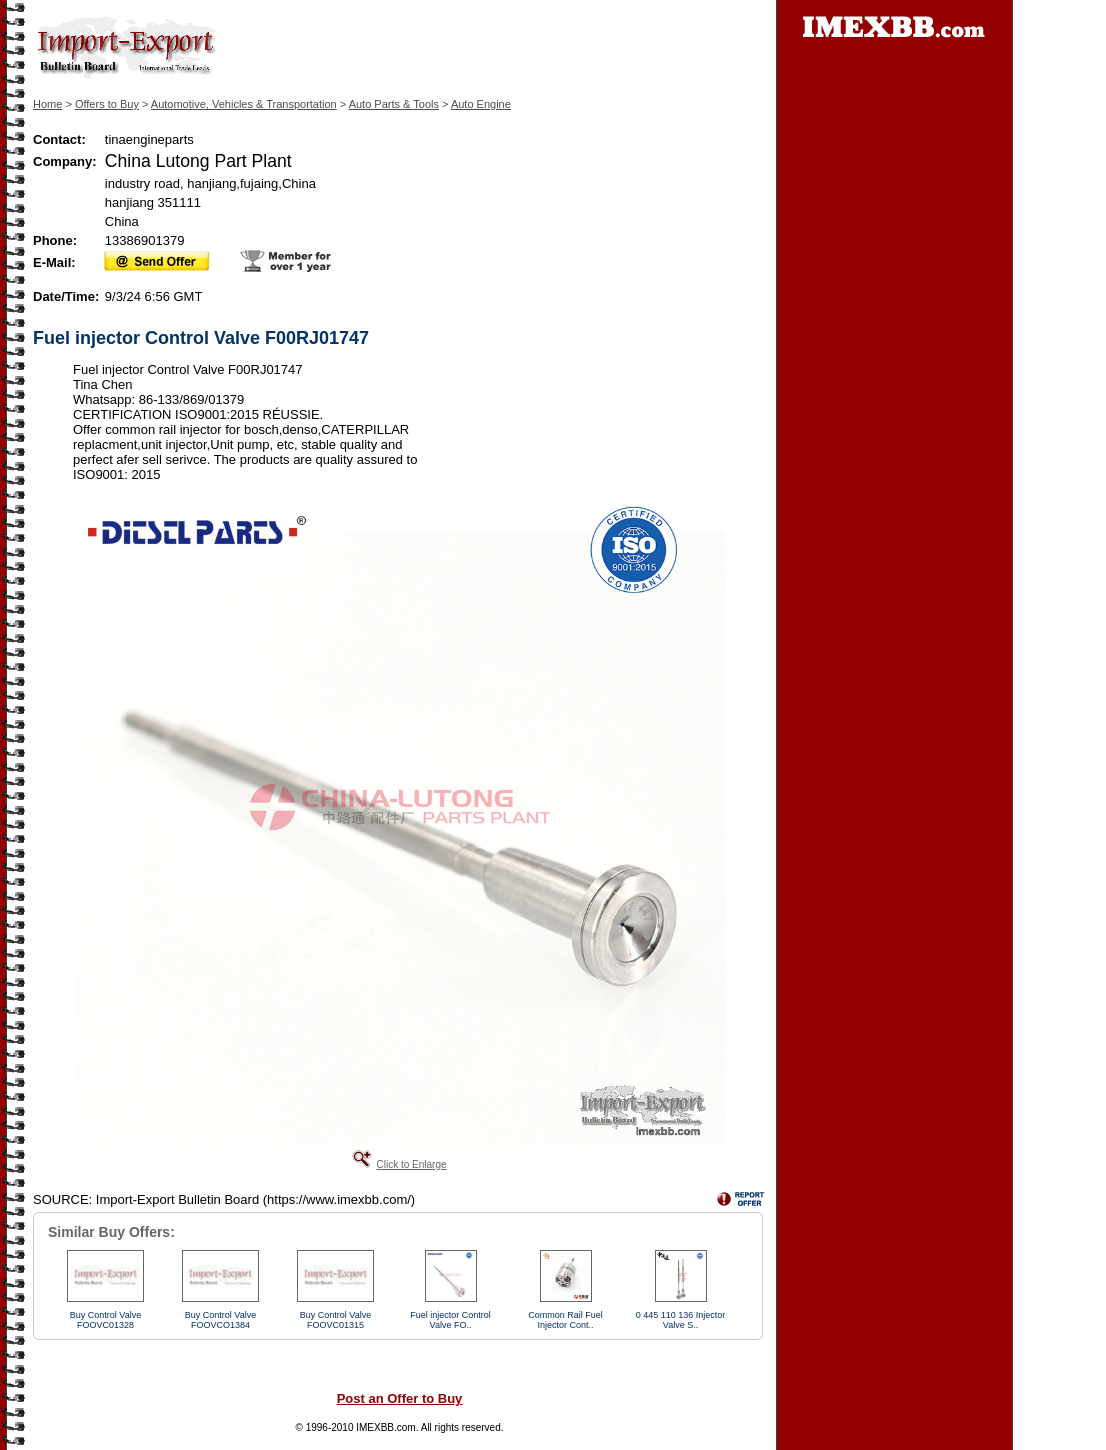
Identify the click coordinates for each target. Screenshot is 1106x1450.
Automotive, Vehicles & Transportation (244, 104)
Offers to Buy (107, 104)
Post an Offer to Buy (400, 1398)
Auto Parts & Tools (394, 104)
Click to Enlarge (411, 1164)
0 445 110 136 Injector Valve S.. (681, 1320)
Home (47, 104)
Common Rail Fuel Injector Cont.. (565, 1320)
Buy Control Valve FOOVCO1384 (220, 1320)
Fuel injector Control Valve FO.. (450, 1320)
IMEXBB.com (385, 1427)
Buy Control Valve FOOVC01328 (105, 1320)
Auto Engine (481, 104)
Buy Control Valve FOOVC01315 (335, 1320)
